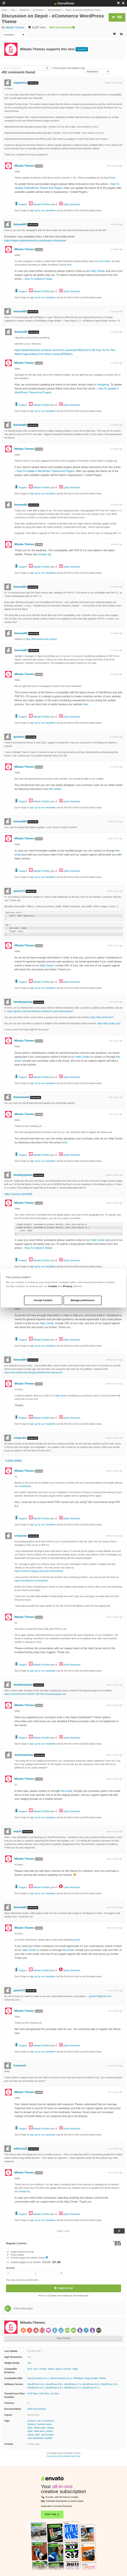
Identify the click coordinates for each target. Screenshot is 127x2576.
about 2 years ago (115, 1685)
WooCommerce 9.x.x (38, 2378)
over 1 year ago (116, 1002)
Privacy (68, 1286)
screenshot (24, 1486)
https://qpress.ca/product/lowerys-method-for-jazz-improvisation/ (40, 1011)
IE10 (29, 2369)
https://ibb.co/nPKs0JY (102, 1017)
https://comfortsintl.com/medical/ (31, 1580)
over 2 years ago (115, 1990)
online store (39, 2427)
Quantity (10, 2268)
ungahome (20, 82)
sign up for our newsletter (43, 210)
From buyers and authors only (69, 68)
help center (61, 1395)
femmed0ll (20, 224)
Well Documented (36, 2409)
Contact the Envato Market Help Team (63, 2456)
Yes (29, 2363)
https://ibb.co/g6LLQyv (108, 1023)
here (112, 177)
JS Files (55, 2393)
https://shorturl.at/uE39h (18, 1194)
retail (29, 2431)
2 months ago (116, 224)
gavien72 (19, 891)
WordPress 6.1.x (91, 2387)
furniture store (44, 2424)
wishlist (48, 2438)
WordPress (24, 10)
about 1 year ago (115, 821)
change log (44, 554)
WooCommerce (55, 10)
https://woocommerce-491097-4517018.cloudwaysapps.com (35, 1694)
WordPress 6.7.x (72, 2384)
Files (13, 10)
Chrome (67, 2369)
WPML (102, 2378)
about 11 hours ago (114, 83)
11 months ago (116, 737)
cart (39, 2420)
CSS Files (44, 2393)
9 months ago (116, 425)
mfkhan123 (20, 2148)
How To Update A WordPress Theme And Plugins (45, 471)
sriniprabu (20, 1437)
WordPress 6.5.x (109, 2384)
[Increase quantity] (61, 2273)
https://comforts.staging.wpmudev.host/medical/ (39, 1571)
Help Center (98, 271)
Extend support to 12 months (36, 2262)
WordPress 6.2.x (72, 2387)
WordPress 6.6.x (91, 2384)
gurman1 (19, 736)
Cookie (53, 1286)
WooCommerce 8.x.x (61, 2378)
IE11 (36, 2369)
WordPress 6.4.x (35, 2387)
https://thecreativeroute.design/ (41, 639)
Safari (51, 2369)
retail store (39, 2431)
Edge (75, 2369)
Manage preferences (82, 1300)
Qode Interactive (71, 204)
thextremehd (21, 1097)
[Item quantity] (35, 2273)
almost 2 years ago (114, 1175)
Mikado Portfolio (41, 204)
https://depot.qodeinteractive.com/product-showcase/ (35, 240)
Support (23, 204)
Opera (58, 2369)
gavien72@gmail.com (100, 1996)
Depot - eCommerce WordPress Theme (83, 10)
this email (66, 1791)
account (31, 2420)
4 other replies (13, 1460)
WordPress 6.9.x (35, 2384)
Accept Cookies (43, 1300)
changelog (103, 384)
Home (4, 10)
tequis (17, 1831)
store (37, 2434)
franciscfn (20, 2065)
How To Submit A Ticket (38, 279)
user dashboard (35, 2438)
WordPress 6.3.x (54, 2387)
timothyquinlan (23, 1002)
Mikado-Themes (14, 27)
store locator (47, 2434)
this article (105, 261)
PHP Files (32, 2393)
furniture (31, 2424)
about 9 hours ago (114, 166)
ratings (50, 2427)
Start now (50, 2514)
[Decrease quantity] (8, 2273)
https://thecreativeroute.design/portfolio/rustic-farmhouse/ (33, 1372)
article (77, 1939)
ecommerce (48, 2420)
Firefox (43, 2369)
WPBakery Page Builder (85, 2378)
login (29, 2427)
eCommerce (38, 10)
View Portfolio (63, 2338)
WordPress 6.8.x (54, 2384)
